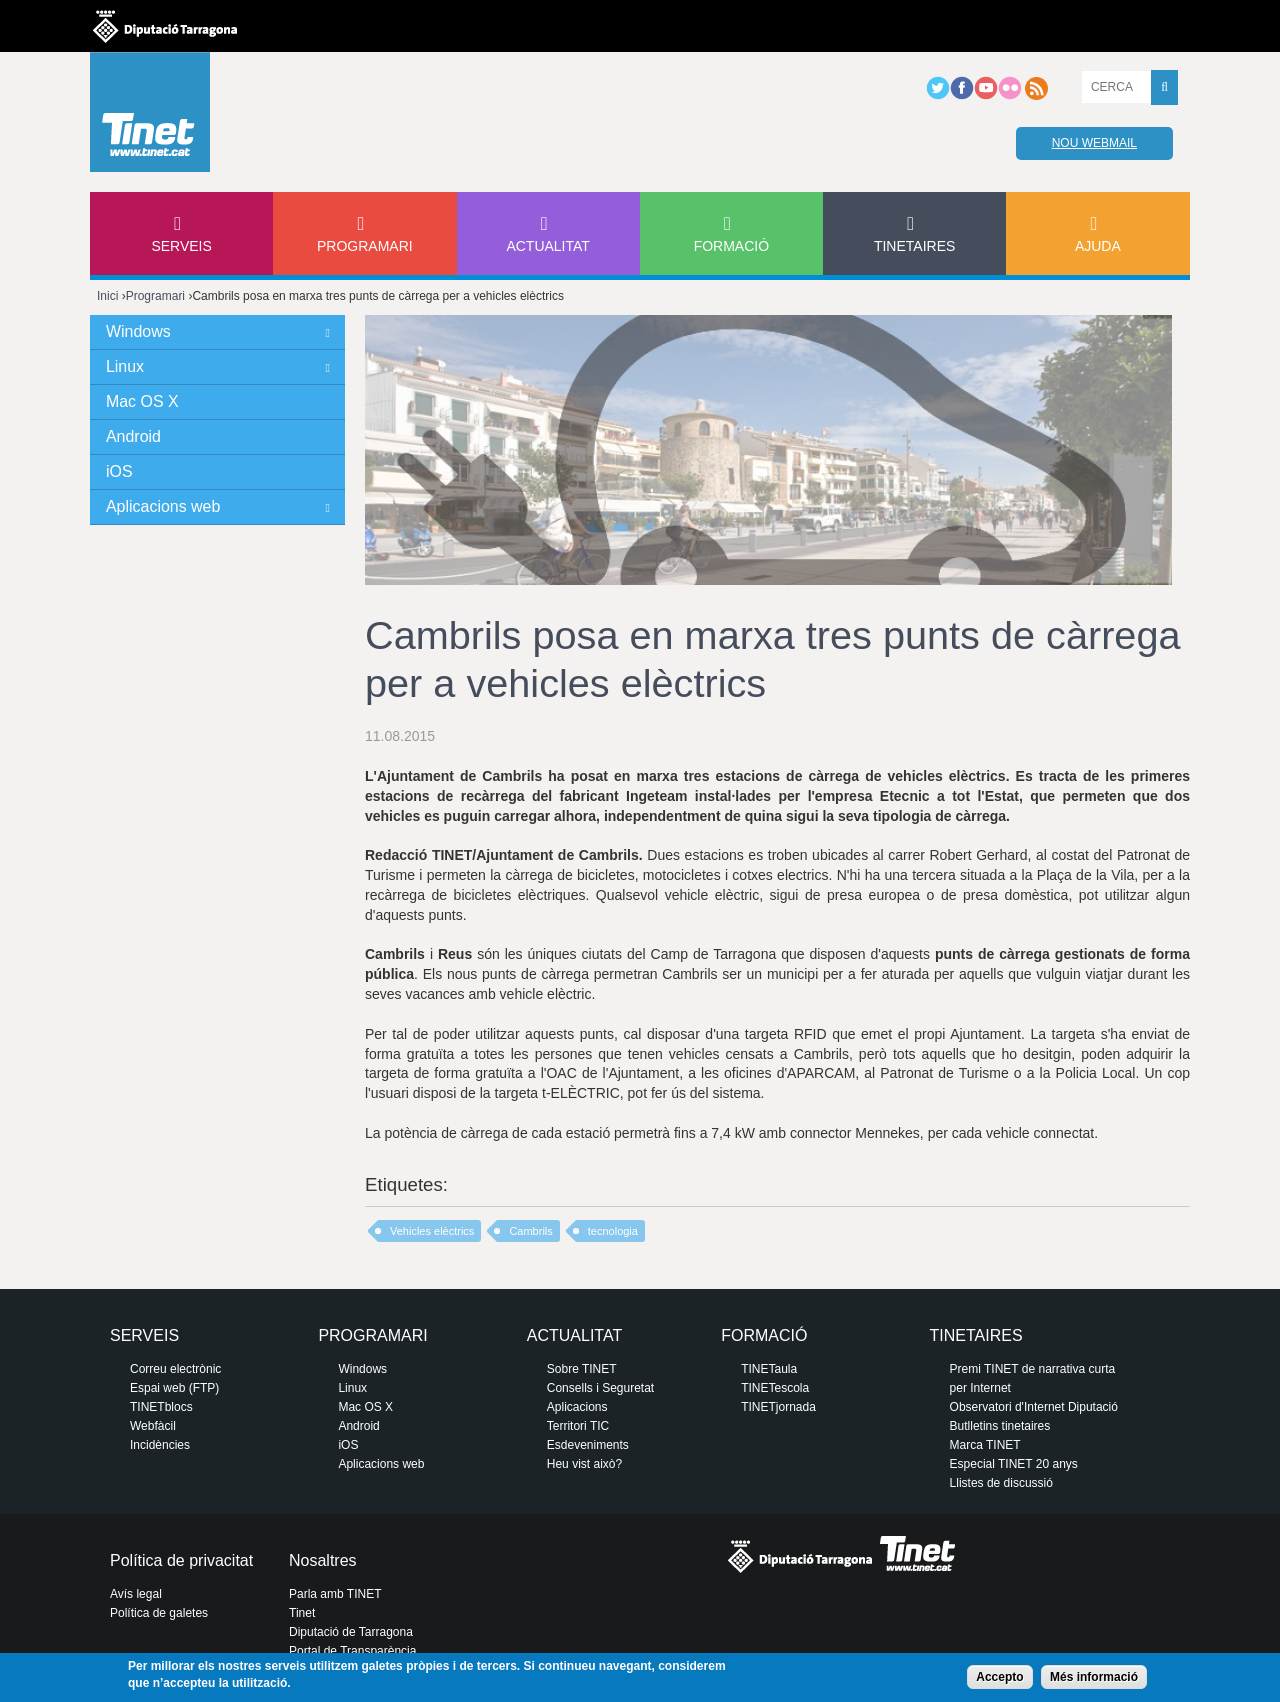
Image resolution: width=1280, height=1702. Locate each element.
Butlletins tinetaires (1000, 1426)
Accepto (999, 1677)
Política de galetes (159, 1613)
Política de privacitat (181, 1560)
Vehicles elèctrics (432, 1231)
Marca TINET (985, 1445)
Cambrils (530, 1231)
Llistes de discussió (1001, 1483)
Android (133, 436)
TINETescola (775, 1388)
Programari (365, 246)
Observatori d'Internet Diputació (1034, 1407)
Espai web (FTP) (174, 1388)
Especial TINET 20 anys (1014, 1464)
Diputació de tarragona (165, 26)
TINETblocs (161, 1407)
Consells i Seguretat (600, 1388)
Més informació (1094, 1677)
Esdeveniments (588, 1445)
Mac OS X (142, 401)
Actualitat (548, 246)
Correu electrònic (175, 1369)
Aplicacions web (163, 506)
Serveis (181, 246)
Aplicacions (577, 1407)
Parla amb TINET (335, 1594)
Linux (125, 366)
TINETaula (769, 1369)
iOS (119, 471)
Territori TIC (578, 1426)
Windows (138, 331)
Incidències (160, 1445)
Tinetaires (914, 246)
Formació (731, 246)
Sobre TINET (582, 1369)
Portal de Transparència (352, 1651)
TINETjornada (778, 1407)
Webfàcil (153, 1426)
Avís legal (136, 1594)
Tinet (302, 1613)
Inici (107, 296)
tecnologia (613, 1231)
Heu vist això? (584, 1464)
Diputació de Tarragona (351, 1632)
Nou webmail (1094, 143)
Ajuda (1098, 246)
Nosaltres (323, 1560)
